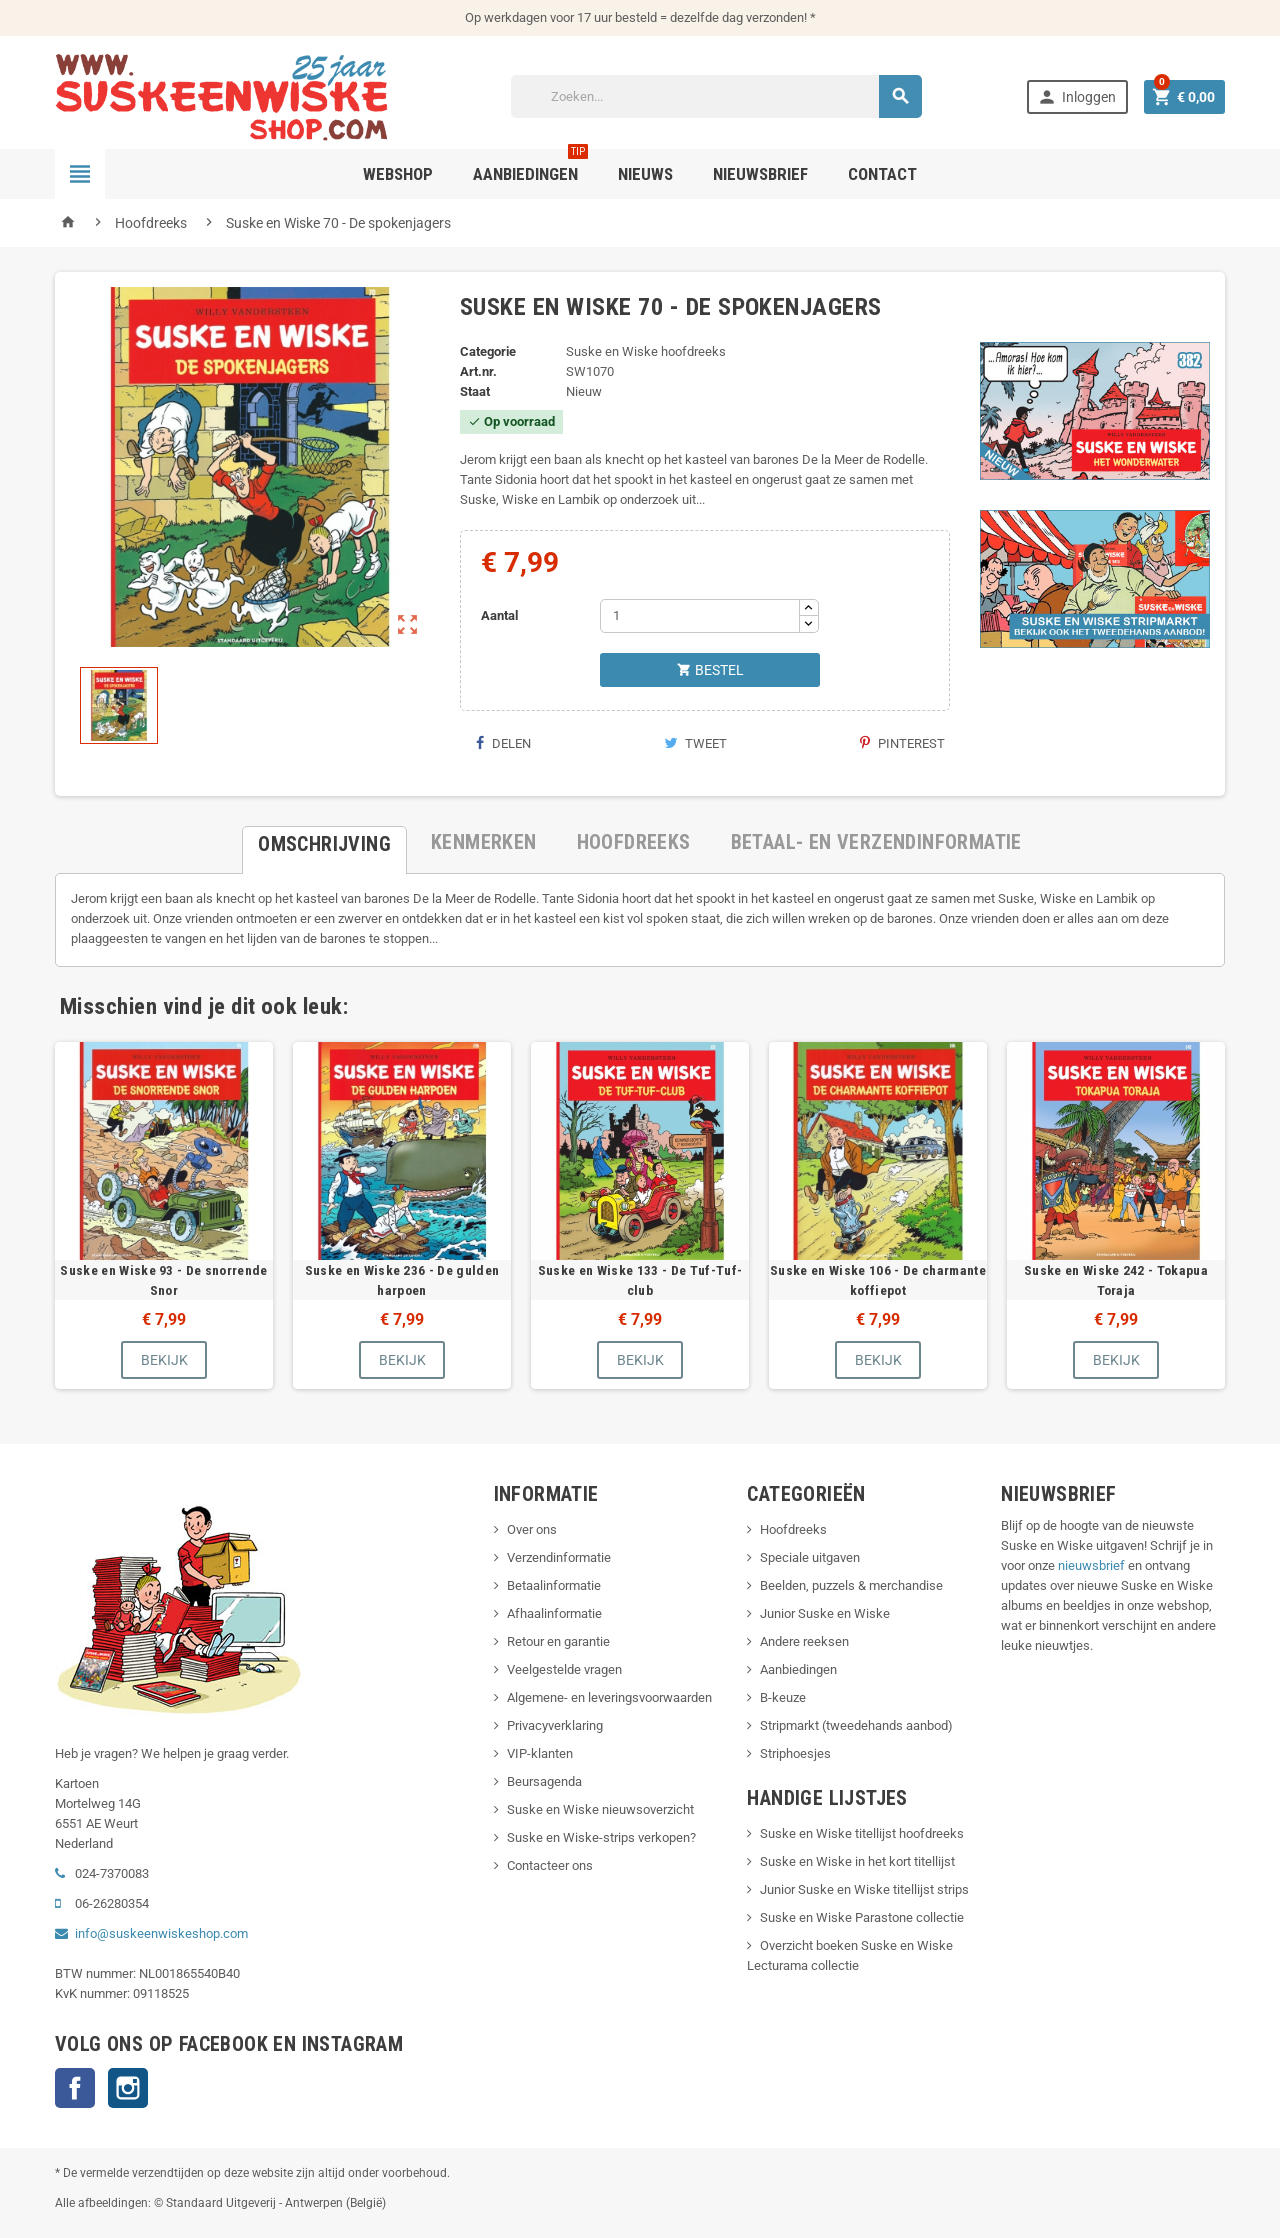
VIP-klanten (540, 1753)
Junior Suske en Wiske (825, 1613)
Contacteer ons (550, 1865)
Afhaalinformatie (554, 1613)
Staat (475, 391)
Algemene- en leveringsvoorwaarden (609, 1697)
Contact (882, 174)
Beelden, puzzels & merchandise (851, 1585)
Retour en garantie (558, 1641)
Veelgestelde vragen (564, 1669)
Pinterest (902, 743)
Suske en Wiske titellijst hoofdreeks (862, 1833)
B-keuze (783, 1697)
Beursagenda (544, 1781)
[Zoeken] (717, 96)
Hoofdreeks (793, 1529)
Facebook (75, 2088)
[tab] (324, 842)
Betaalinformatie (554, 1585)
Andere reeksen (804, 1641)
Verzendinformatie (559, 1557)
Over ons (532, 1529)
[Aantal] (700, 616)
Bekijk (164, 1360)
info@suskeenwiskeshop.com (161, 1933)
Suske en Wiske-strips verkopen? (601, 1837)
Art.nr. (478, 371)
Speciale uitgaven (810, 1557)
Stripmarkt (789, 1725)
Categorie (488, 351)
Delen (503, 743)
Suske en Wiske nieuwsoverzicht (600, 1809)
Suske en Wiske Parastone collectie (862, 1917)
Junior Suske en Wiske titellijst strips (864, 1889)
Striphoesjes (795, 1753)
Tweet (695, 743)
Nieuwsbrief (760, 174)
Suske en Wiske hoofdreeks (646, 351)
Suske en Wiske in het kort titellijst (857, 1861)
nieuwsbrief (1091, 1565)
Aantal (499, 615)
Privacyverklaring (555, 1725)
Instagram (128, 2088)
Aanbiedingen (798, 1669)
